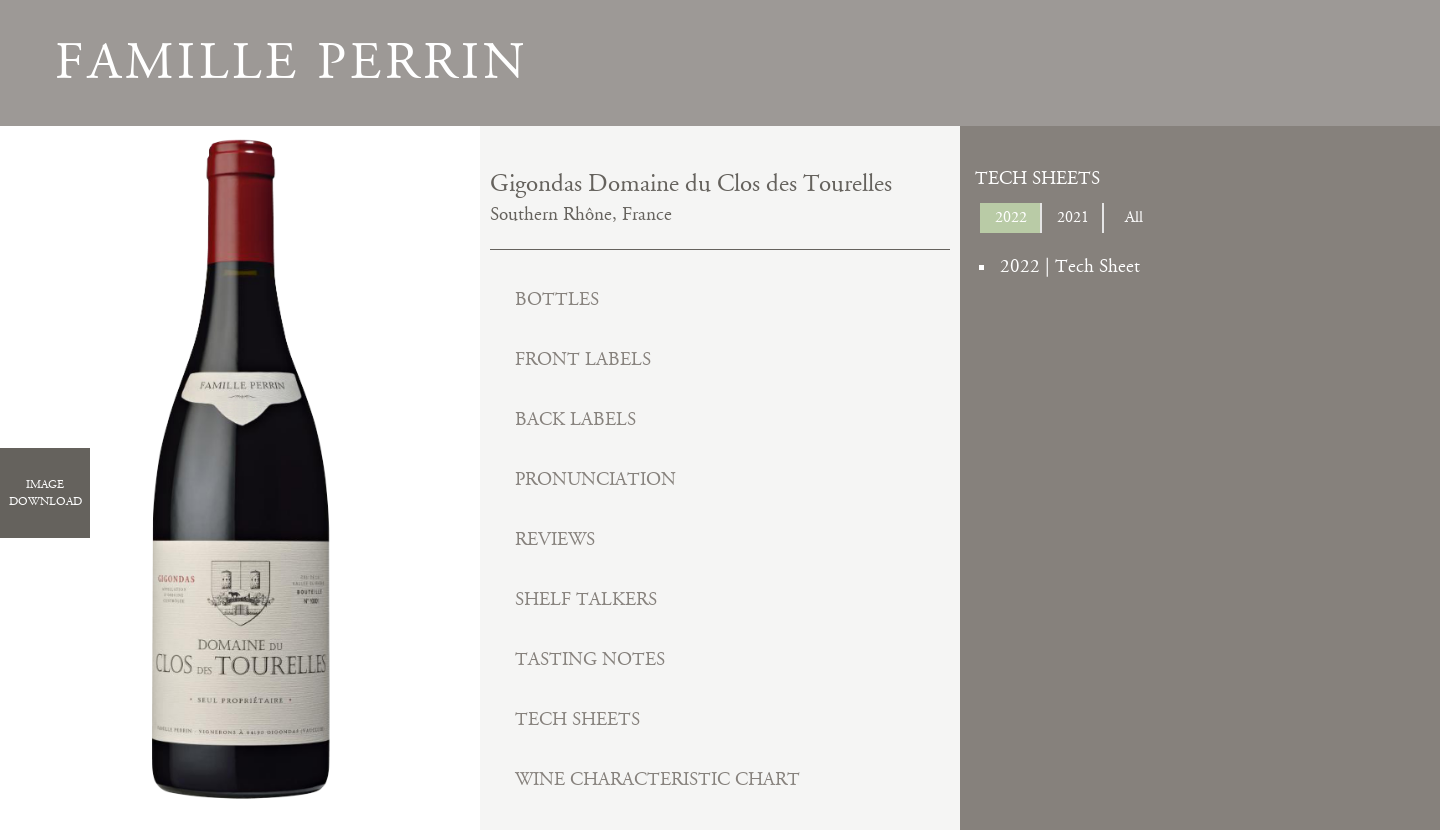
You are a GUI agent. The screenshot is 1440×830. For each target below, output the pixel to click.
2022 (1011, 217)
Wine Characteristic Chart (657, 779)
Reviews (555, 539)
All (1134, 217)
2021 (1073, 217)
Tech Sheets (577, 719)
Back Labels (575, 419)
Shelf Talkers (586, 599)
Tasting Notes (590, 659)
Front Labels (583, 359)
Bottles (557, 299)
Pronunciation (595, 479)
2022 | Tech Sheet (1070, 266)
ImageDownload (45, 493)
